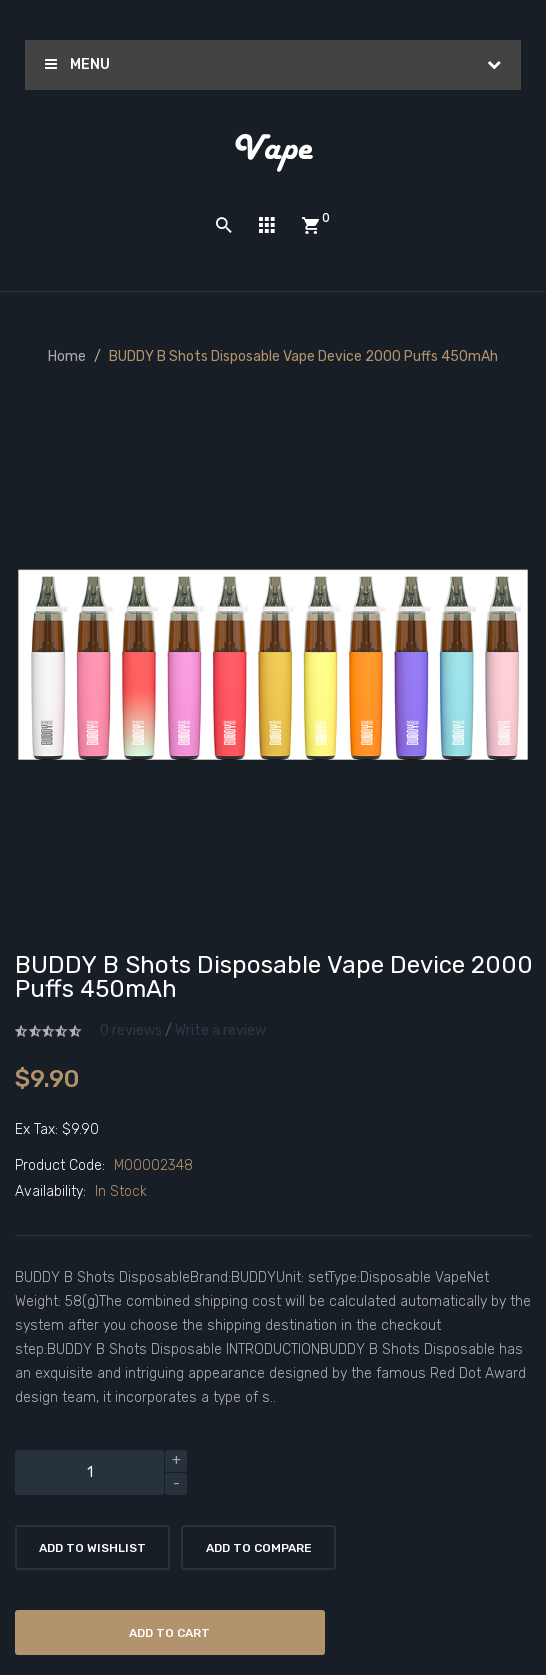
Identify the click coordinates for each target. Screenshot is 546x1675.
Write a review (220, 1030)
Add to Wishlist (92, 1548)
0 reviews (131, 1030)
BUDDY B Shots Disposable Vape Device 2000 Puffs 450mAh (303, 356)
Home (67, 356)
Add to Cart (169, 1633)
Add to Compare (259, 1548)
